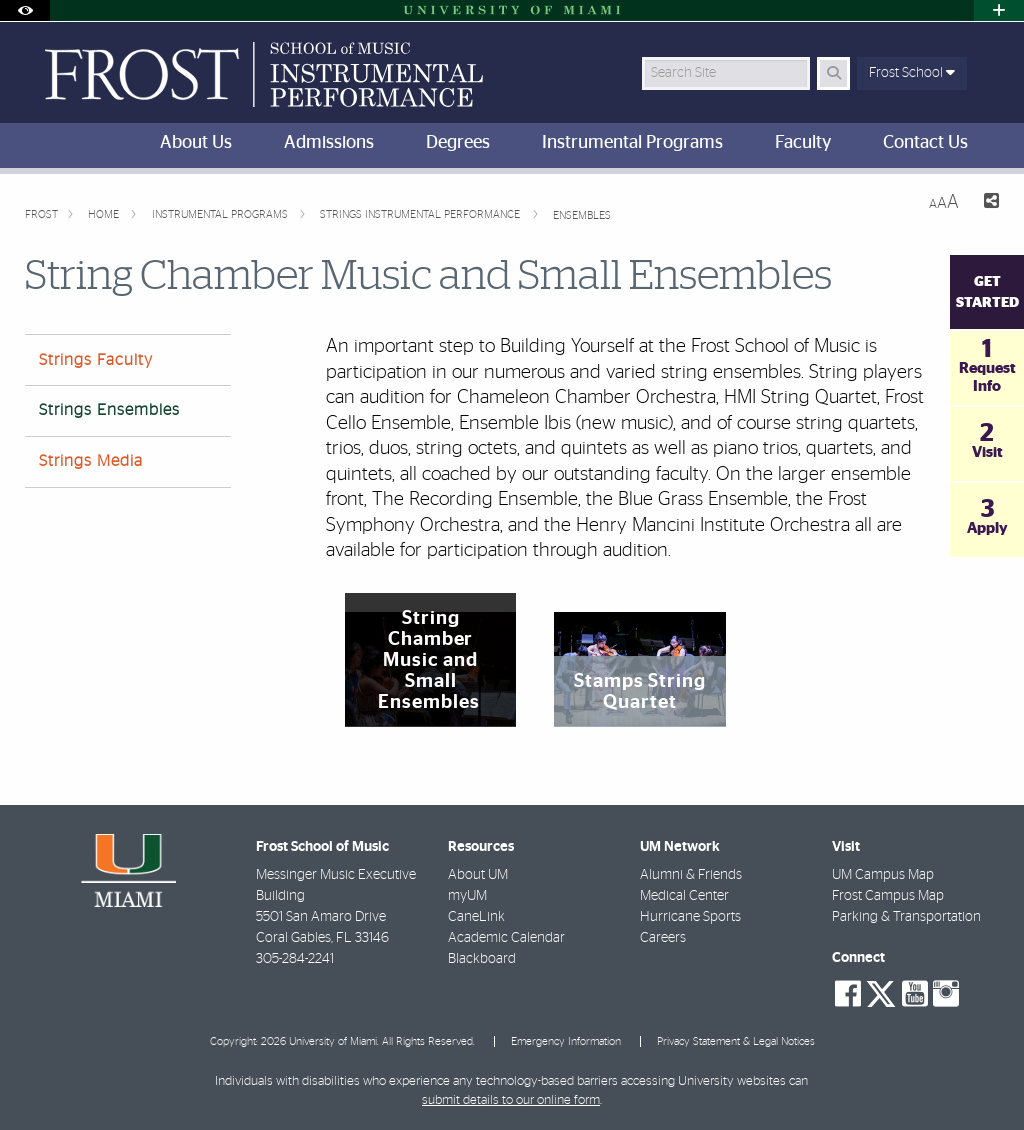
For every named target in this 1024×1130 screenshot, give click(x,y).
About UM (478, 875)
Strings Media (91, 461)
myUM (467, 896)
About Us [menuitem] (196, 143)
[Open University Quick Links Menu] (999, 10)
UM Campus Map (883, 875)
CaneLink (476, 917)
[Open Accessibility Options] (25, 10)
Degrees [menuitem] (458, 143)
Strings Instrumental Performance (421, 214)
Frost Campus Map (888, 896)
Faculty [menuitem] (803, 143)
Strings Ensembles (109, 410)
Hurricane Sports (690, 917)
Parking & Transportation (906, 917)
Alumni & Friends (691, 875)
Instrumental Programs (221, 214)
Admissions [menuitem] (329, 143)
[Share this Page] (987, 203)
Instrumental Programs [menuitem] (632, 143)
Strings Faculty (96, 360)
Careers (663, 938)
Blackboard (482, 959)
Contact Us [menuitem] (925, 143)
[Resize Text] (944, 202)
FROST (41, 214)
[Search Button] (833, 73)
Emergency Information (566, 1041)
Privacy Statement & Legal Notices (736, 1041)
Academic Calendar (506, 938)
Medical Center (684, 896)
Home (105, 214)
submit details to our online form (511, 1100)
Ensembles (582, 215)
